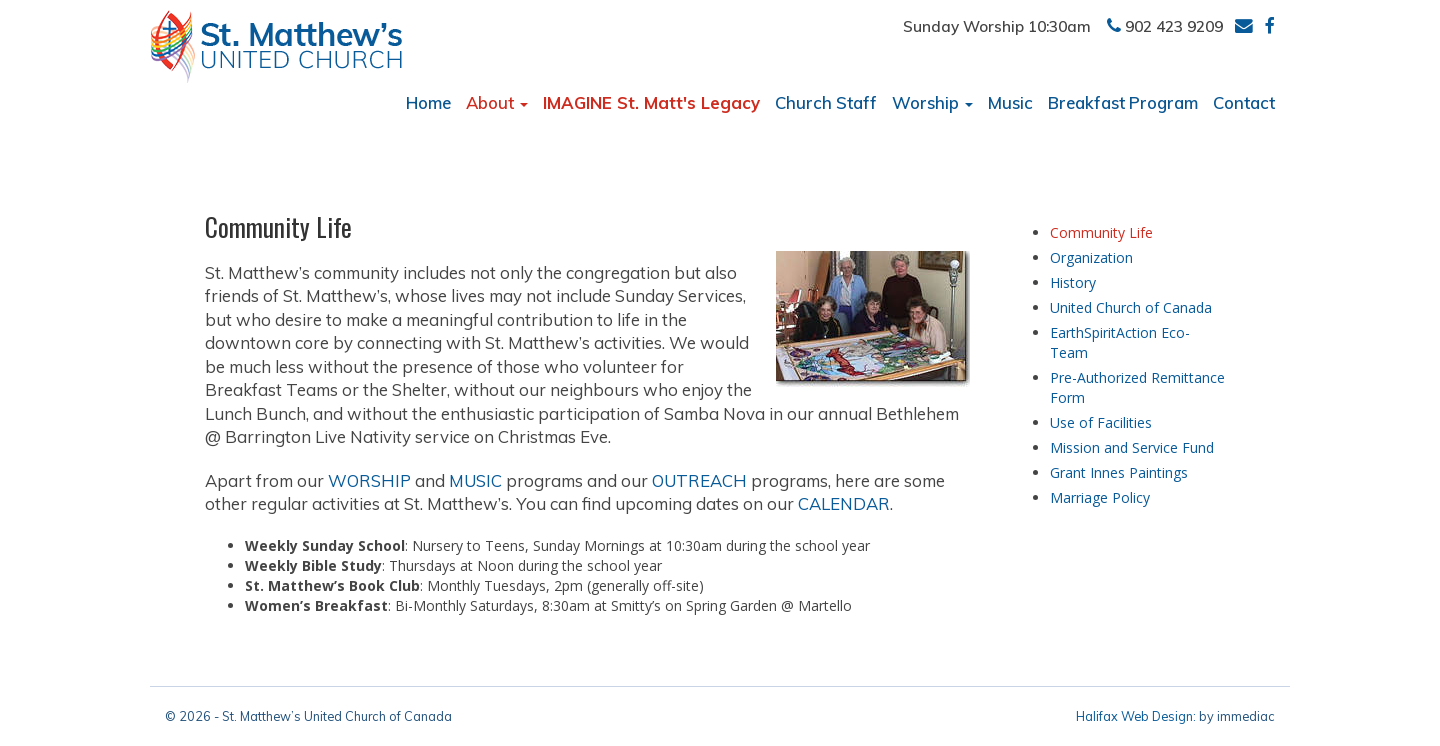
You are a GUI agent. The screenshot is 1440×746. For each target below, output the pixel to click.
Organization (1091, 257)
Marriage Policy (1100, 497)
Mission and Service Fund (1132, 447)
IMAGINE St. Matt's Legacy (651, 102)
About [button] (497, 102)
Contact (1244, 102)
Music (1010, 102)
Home (428, 102)
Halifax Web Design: (1136, 716)
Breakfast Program (1123, 102)
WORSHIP (369, 480)
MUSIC (475, 480)
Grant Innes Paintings (1119, 472)
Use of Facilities (1101, 422)
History (1073, 282)
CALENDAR (844, 503)
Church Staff (826, 102)
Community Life (1101, 232)
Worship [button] (932, 102)
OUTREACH (699, 480)
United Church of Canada (1131, 307)
